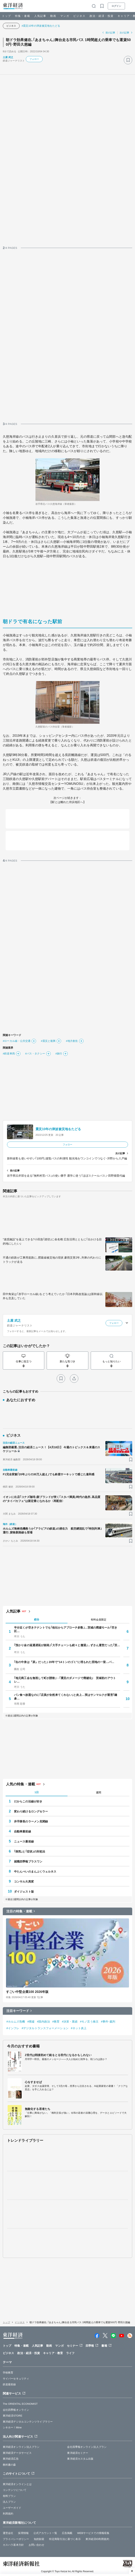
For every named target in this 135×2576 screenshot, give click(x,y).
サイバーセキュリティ (16, 2378)
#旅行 (58, 1053)
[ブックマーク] (128, 60)
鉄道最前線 (9, 2384)
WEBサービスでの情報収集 (93, 2533)
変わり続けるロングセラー (31, 1811)
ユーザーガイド (12, 2507)
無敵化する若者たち (37, 2108)
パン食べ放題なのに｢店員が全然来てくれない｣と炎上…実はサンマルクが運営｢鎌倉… (65, 1696)
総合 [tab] (36, 1619)
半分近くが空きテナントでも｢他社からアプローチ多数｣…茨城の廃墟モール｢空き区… (65, 1629)
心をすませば (33, 2082)
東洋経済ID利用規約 (97, 2539)
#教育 (55, 2021)
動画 (53, 15)
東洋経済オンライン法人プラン (21, 2446)
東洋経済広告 (11, 2458)
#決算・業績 (70, 2021)
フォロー (34, 59)
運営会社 (8, 2533)
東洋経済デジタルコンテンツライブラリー (28, 2421)
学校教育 (8, 2372)
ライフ (70, 2353)
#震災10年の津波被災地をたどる (41, 25)
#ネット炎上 (79, 2028)
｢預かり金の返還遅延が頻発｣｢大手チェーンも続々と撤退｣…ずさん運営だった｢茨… (67, 1645)
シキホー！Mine (12, 2427)
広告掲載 (67, 2533)
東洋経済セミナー (77, 2452)
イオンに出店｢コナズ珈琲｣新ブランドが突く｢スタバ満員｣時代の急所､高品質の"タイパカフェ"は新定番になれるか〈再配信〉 (51, 1499)
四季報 (90, 2345)
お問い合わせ (36, 2544)
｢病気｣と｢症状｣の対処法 (29, 1851)
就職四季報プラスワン (28, 1861)
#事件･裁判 (108, 2021)
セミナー (72, 2345)
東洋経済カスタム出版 (80, 2458)
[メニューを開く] (130, 6)
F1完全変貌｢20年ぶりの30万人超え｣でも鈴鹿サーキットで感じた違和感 (48, 1474)
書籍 (104, 2345)
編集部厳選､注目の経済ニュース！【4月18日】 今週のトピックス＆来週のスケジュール (51, 1449)
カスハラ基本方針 (13, 2544)
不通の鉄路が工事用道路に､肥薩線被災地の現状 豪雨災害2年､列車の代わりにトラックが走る (52, 1259)
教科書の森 (9, 2464)
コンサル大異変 (24, 1881)
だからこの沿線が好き (28, 1801)
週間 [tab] (98, 1792)
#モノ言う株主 (89, 2021)
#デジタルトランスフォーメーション (45, 2028)
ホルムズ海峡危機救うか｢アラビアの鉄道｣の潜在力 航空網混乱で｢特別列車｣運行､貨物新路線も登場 (52, 1530)
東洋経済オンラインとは (17, 2484)
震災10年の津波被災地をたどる (58, 1129)
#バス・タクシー (35, 1053)
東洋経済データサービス (17, 2452)
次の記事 (124, 32)
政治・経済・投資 (102, 15)
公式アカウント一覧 (45, 2533)
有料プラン (9, 2495)
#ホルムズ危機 (15, 2021)
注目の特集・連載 (19, 1911)
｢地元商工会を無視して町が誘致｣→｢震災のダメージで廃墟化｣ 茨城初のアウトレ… (65, 1679)
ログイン (116, 6)
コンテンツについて (14, 2489)
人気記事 (40, 15)
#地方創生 (72, 1041)
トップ (6, 15)
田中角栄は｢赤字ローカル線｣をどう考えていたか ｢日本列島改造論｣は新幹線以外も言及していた (53, 1296)
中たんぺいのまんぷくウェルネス (35, 1871)
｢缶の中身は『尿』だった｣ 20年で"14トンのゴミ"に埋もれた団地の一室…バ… (64, 1662)
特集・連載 (22, 15)
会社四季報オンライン (16, 2409)
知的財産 (39, 2539)
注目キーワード (17, 2011)
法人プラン (9, 2501)
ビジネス (79, 15)
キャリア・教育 (53, 2353)
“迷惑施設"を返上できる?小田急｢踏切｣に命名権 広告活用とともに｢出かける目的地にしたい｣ (52, 1241)
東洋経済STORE (12, 2415)
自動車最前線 (22, 1831)
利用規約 (8, 2513)
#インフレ (12, 2028)
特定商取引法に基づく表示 (65, 2539)
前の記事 (110, 32)
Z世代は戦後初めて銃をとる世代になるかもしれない (58, 2055)
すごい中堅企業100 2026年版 (27, 1991)
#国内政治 (43, 2021)
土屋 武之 (8, 57)
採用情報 (23, 2533)
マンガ (64, 15)
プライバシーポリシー (16, 2539)
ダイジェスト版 (24, 1891)
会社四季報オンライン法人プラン (87, 2446)
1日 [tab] (36, 1792)
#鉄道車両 (9, 1053)
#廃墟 (31, 2021)
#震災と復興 (48, 1041)
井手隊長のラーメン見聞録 (31, 1821)
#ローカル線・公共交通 (16, 1041)
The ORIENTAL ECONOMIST (20, 2403)
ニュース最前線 (24, 1841)
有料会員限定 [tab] (98, 1619)
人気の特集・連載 (20, 1784)
